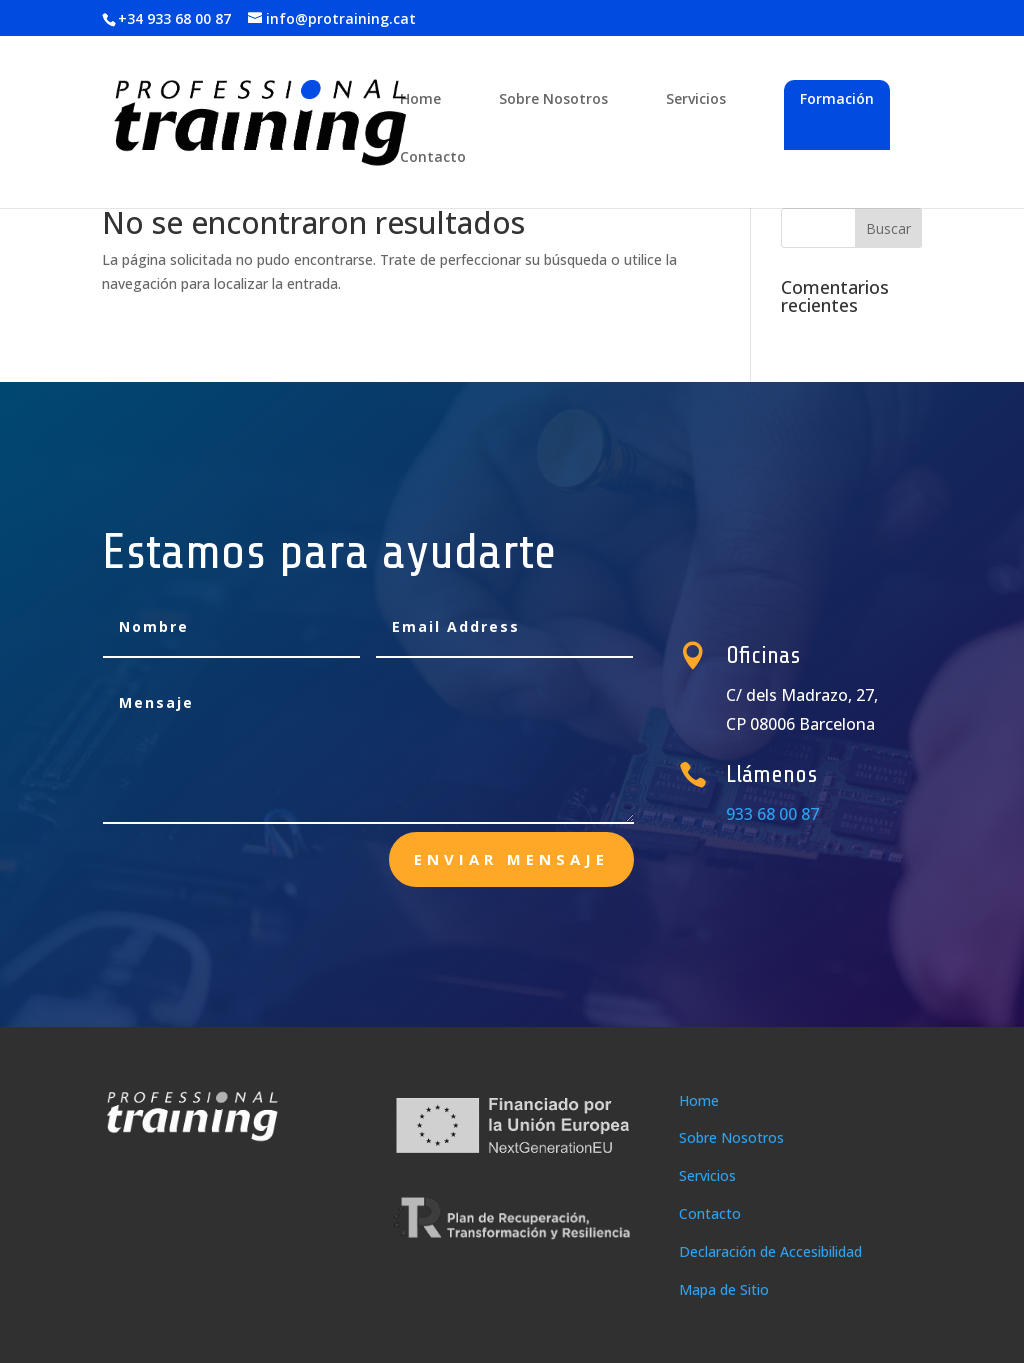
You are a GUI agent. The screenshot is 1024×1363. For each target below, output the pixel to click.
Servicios (696, 100)
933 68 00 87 (780, 814)
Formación (837, 98)
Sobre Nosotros (553, 100)
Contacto (433, 158)
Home (420, 100)
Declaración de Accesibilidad (770, 1251)
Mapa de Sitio (724, 1289)
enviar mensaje (511, 859)
